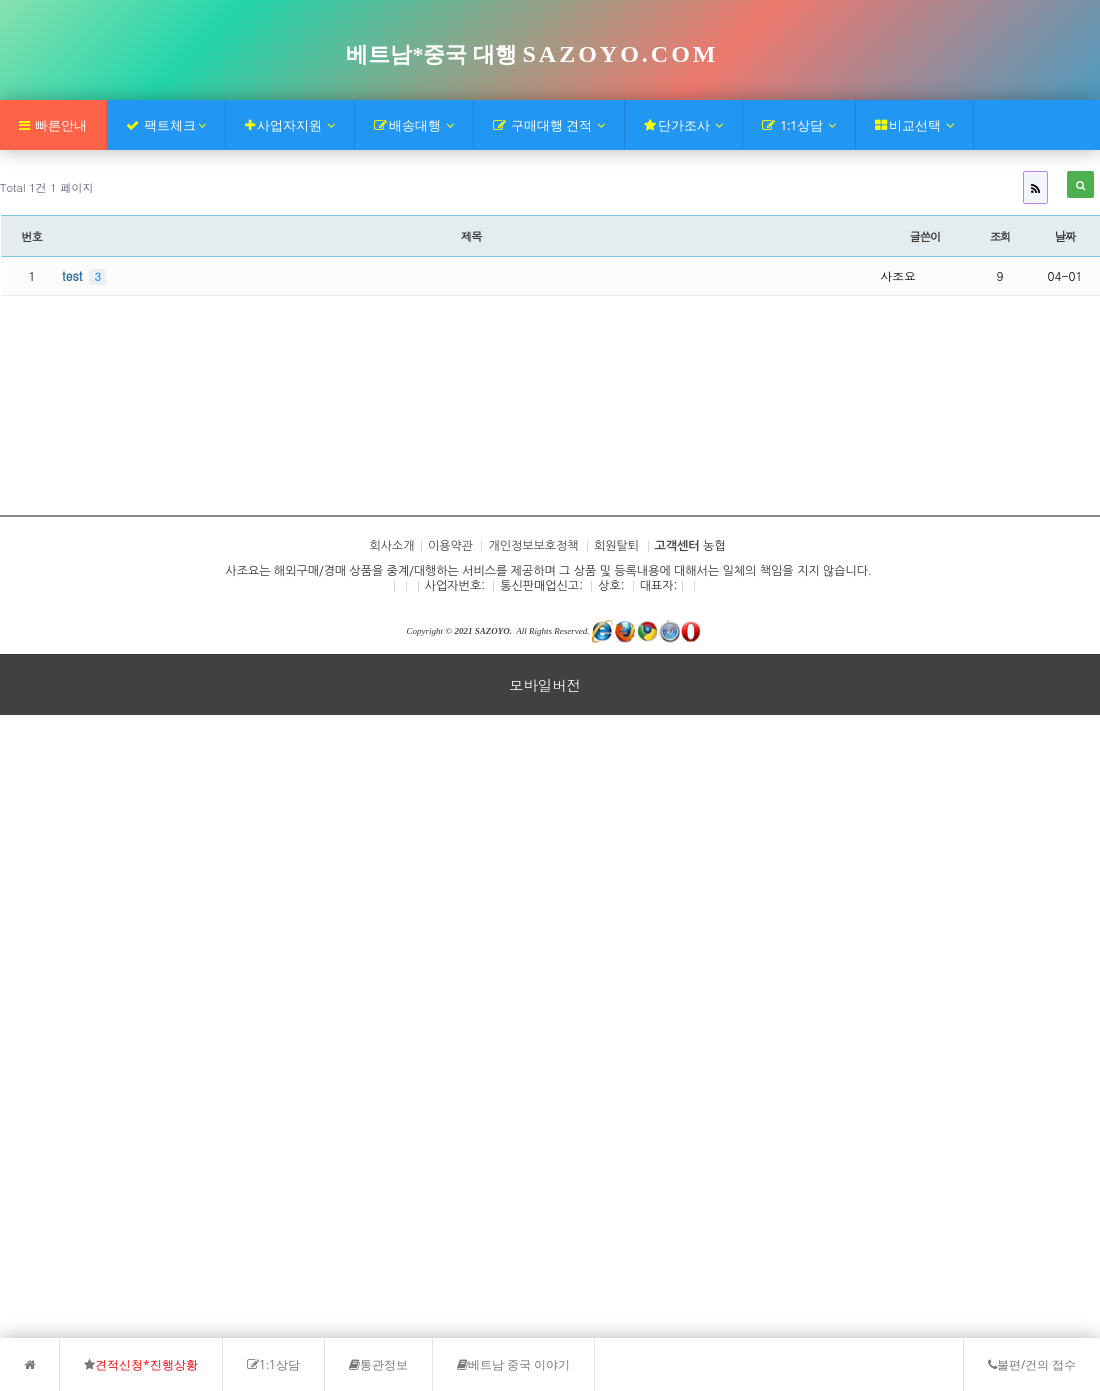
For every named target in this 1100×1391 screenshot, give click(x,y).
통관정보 (378, 1364)
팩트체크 (166, 125)
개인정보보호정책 (533, 546)
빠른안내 (53, 125)
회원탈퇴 (616, 546)
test (74, 275)
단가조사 (683, 125)
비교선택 (914, 125)
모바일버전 (545, 685)
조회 (1000, 236)
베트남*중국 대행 (532, 54)
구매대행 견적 (549, 125)
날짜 (1065, 236)
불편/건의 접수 (1032, 1364)
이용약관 (450, 546)
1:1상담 (799, 125)
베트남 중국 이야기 (513, 1364)
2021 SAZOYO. (483, 631)
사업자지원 (290, 125)
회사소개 (44, 454)
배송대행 (414, 125)
